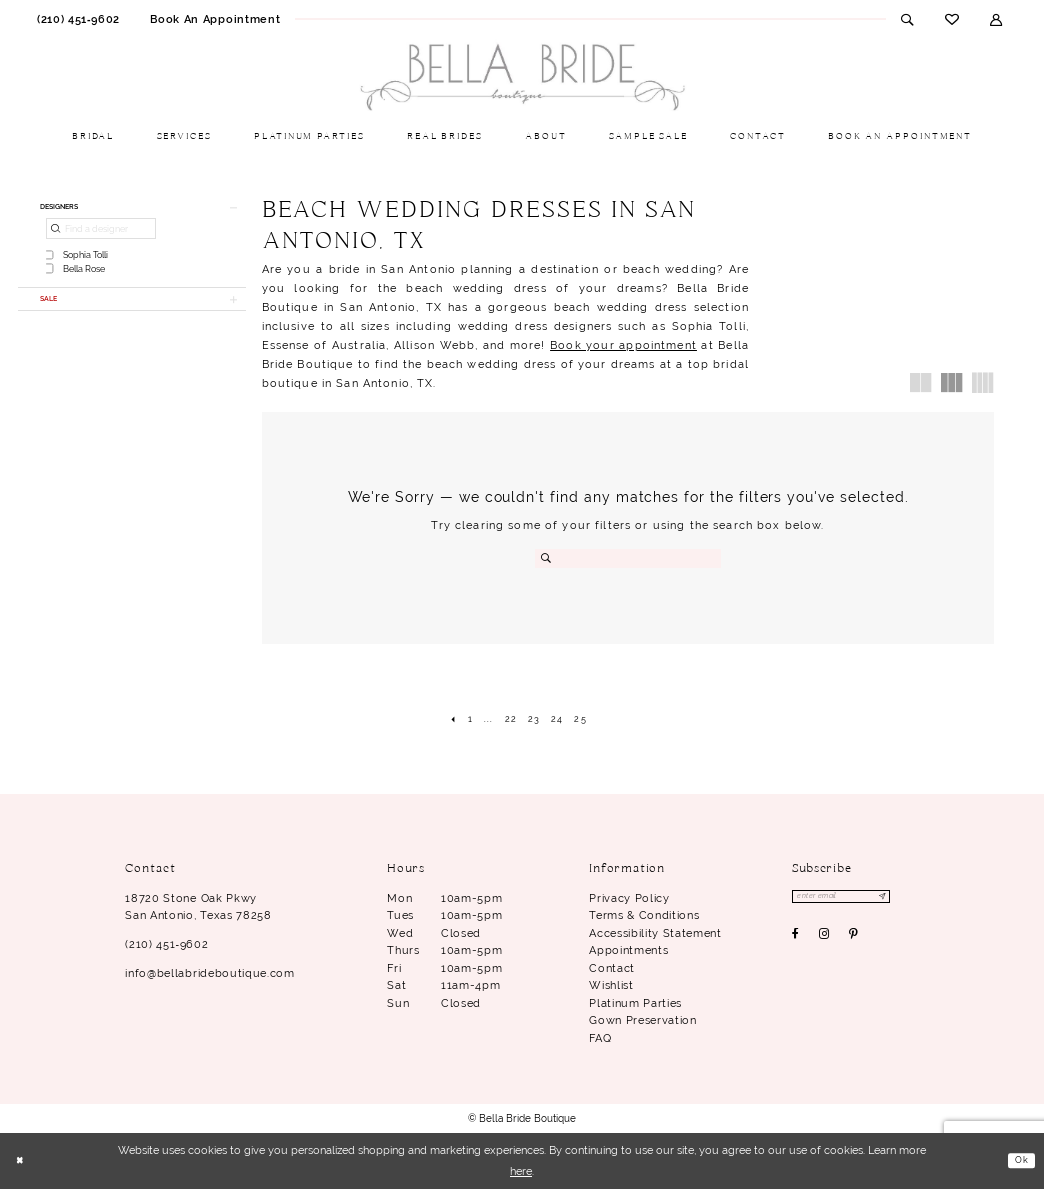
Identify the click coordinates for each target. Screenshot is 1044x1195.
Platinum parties (635, 1009)
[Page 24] (563, 722)
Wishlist (611, 992)
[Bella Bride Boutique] (522, 78)
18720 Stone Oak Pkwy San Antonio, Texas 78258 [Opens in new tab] (198, 913)
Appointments (628, 956)
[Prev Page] (439, 722)
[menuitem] (78, 19)
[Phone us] (78, 19)
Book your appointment (623, 345)
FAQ (600, 1044)
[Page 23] (535, 722)
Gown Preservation (642, 1027)
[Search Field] (627, 558)
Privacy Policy (629, 904)
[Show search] (907, 19)
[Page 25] (591, 722)
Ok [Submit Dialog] (1018, 1166)
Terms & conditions (644, 921)
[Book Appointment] (215, 19)
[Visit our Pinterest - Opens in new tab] (854, 945)
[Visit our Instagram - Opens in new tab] (824, 945)
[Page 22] (507, 722)
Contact (612, 974)
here (521, 1177)
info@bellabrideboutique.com (209, 979)
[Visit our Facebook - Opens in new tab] (796, 945)
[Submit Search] (547, 558)
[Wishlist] (951, 19)
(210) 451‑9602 (166, 950)
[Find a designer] (101, 235)
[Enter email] (855, 905)
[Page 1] (459, 722)
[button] (996, 19)
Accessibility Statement (655, 939)
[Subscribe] (908, 905)
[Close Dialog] (22, 1167)
